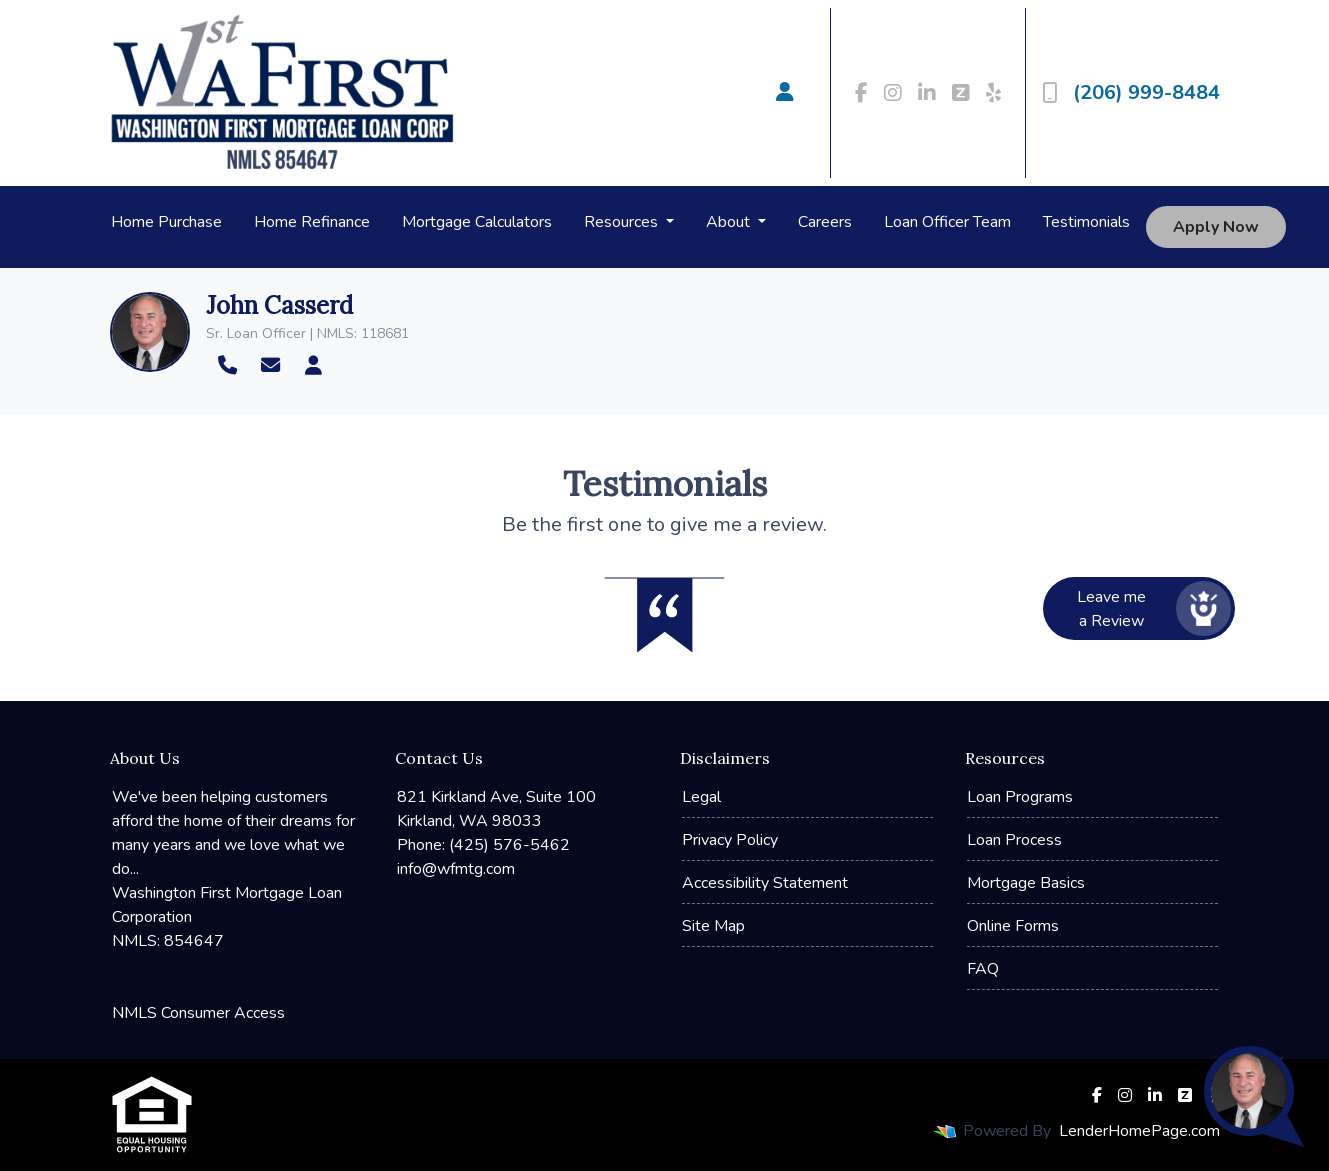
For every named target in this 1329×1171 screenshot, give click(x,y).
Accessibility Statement (765, 883)
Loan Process (1014, 840)
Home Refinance (312, 222)
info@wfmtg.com (456, 869)
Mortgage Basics (1026, 883)
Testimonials (1086, 222)
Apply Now (1216, 227)
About (730, 222)
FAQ (983, 969)
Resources (623, 222)
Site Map (713, 926)
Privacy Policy (730, 840)
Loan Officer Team (947, 222)
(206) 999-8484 (1131, 92)
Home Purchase (166, 222)
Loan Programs (1020, 797)
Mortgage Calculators (477, 222)
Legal (701, 797)
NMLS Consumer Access (198, 1013)
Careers (825, 222)
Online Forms (1013, 926)
